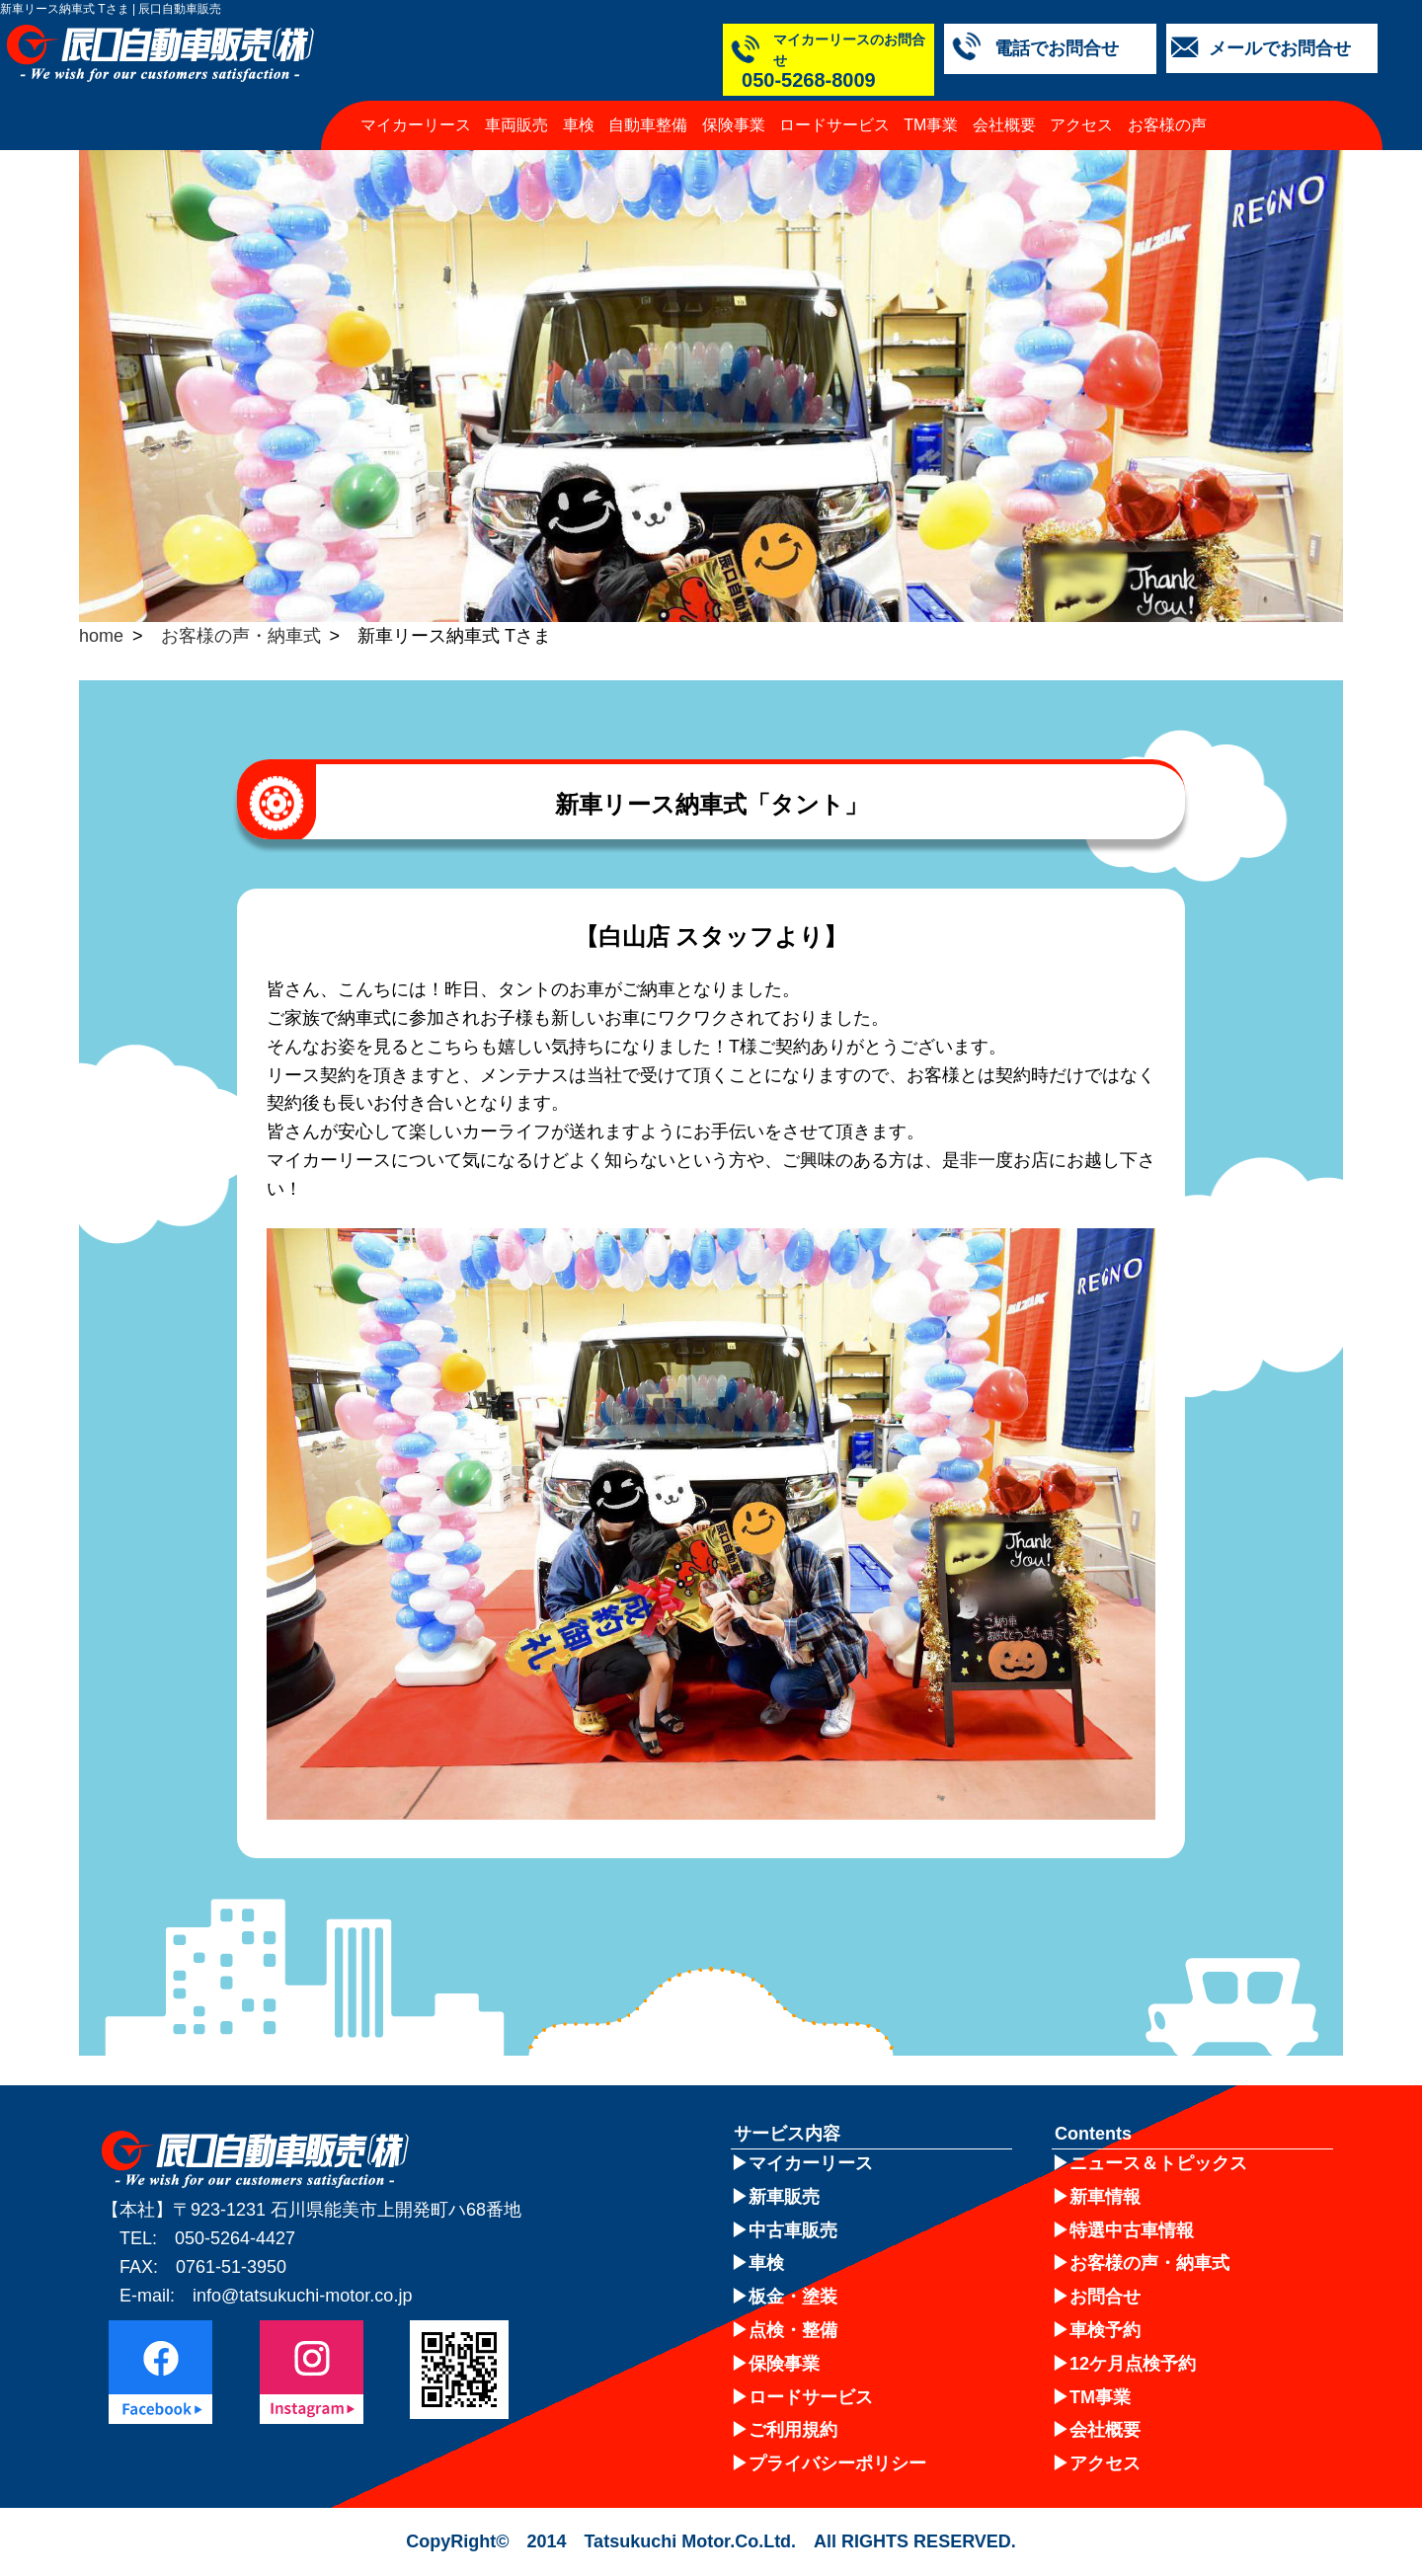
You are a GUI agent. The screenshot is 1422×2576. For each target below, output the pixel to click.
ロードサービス (834, 104)
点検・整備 (793, 2330)
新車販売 (784, 2197)
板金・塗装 (793, 2296)
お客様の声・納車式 (241, 636)
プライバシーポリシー (837, 2463)
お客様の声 (1167, 104)
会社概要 (1004, 104)
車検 (578, 104)
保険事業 (733, 104)
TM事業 (931, 104)
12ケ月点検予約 (1132, 2364)
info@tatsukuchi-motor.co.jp (302, 2295)
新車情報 (1105, 2197)
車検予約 (1105, 2330)
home (101, 636)
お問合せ (1105, 2296)
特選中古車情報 (1131, 2230)
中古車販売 (793, 2230)
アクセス (1081, 104)
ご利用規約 (793, 2430)
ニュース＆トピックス (1158, 2163)
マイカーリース (415, 104)
